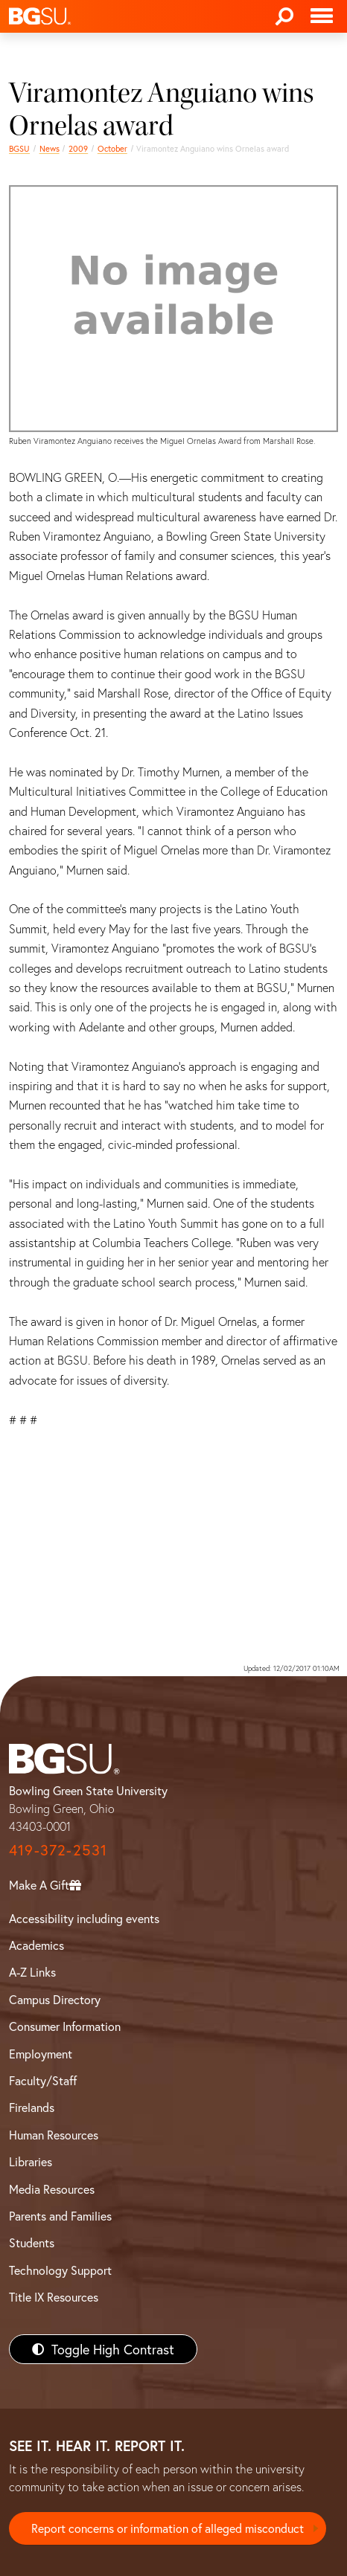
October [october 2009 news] (112, 148)
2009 (78, 148)
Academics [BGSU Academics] (36, 1945)
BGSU (19, 148)
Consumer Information (65, 2026)
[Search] (284, 16)
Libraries (30, 2161)
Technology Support (60, 2270)
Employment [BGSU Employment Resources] (40, 2053)
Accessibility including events (84, 1918)
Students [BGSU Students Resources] (31, 2242)
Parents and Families (60, 2216)
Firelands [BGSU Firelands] (31, 2107)
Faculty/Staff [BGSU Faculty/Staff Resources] (43, 2080)
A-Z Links (32, 1972)
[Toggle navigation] (321, 16)
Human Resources (53, 2134)
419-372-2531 (58, 1850)
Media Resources (52, 2189)
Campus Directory (55, 1999)
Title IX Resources (53, 2297)
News (49, 148)
